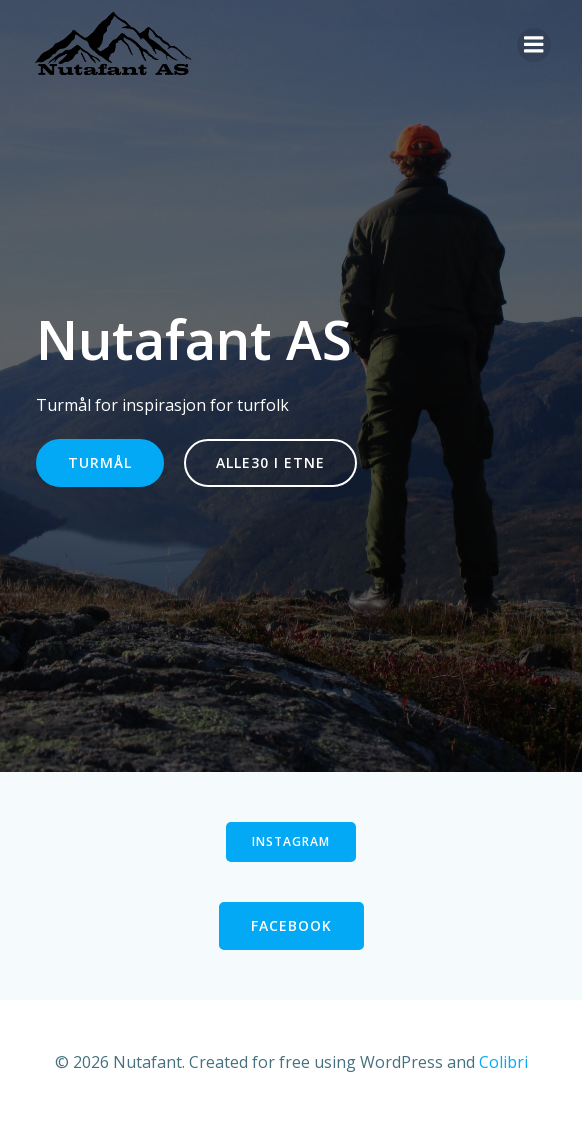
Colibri (503, 1062)
